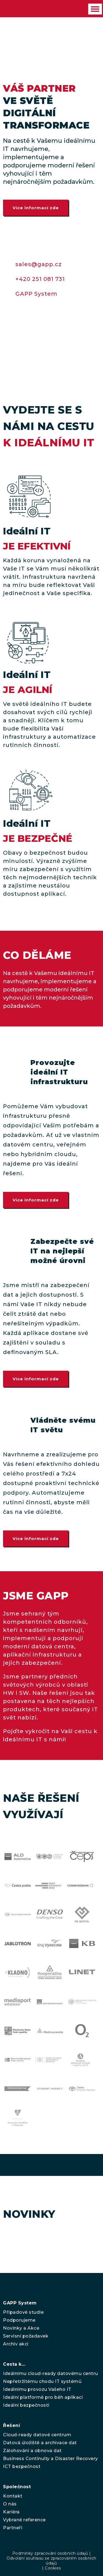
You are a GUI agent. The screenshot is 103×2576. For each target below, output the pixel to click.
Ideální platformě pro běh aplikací (43, 2397)
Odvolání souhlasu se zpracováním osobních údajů (51, 2561)
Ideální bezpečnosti (26, 2405)
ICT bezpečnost (21, 2466)
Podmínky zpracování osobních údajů (50, 2553)
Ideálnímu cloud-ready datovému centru (50, 2373)
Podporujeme (19, 2320)
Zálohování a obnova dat (32, 2450)
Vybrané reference (24, 2519)
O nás (10, 2504)
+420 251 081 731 (40, 279)
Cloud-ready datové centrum (37, 2434)
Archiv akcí (16, 2344)
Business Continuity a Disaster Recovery (50, 2458)
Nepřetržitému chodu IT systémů (42, 2381)
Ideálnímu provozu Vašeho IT (37, 2389)
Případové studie (23, 2312)
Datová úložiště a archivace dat (40, 2442)
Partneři (12, 2527)
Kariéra (11, 2511)
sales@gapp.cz (38, 264)
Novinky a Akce (21, 2328)
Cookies (53, 2568)
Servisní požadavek (25, 2336)
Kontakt (13, 2496)
